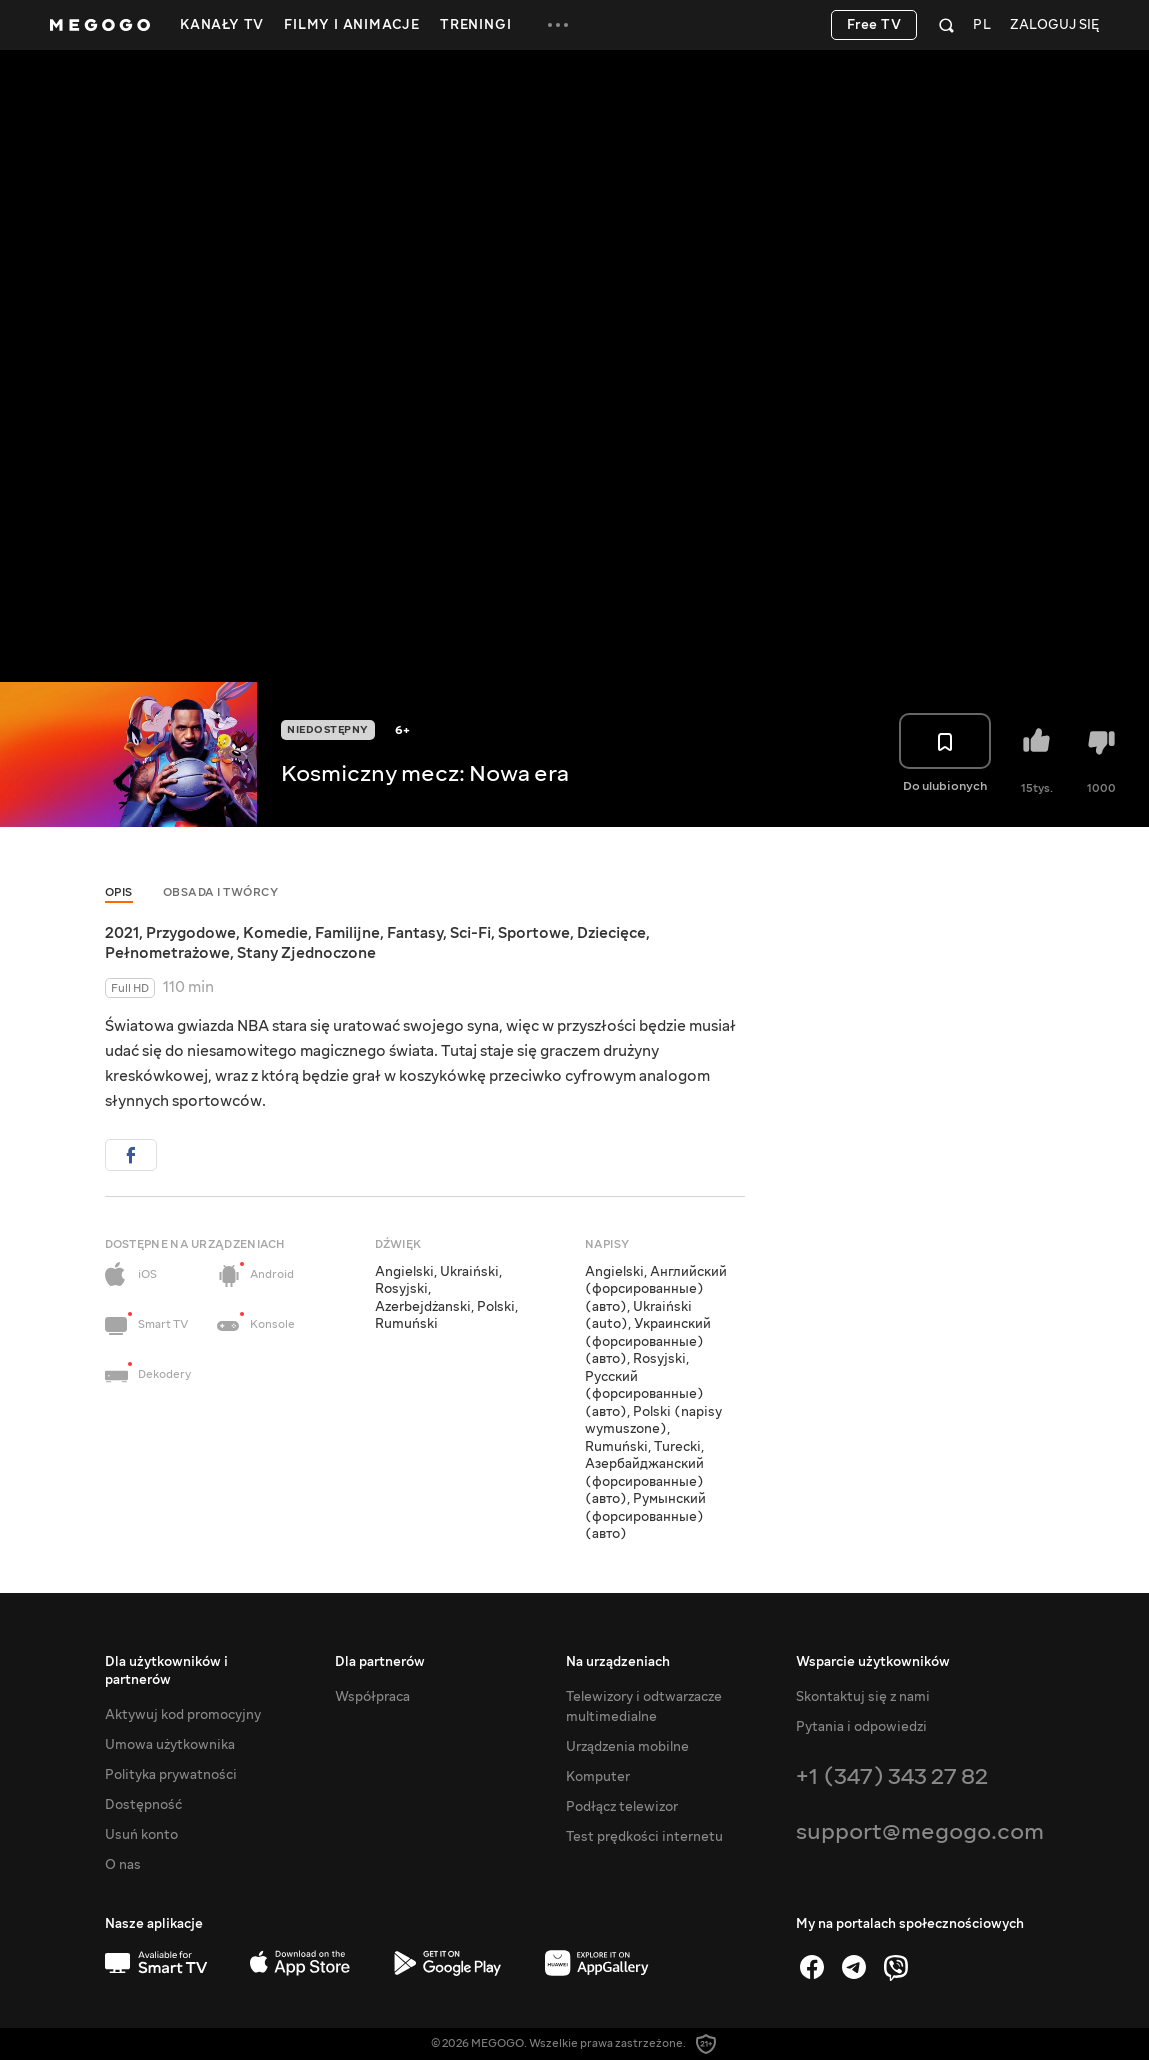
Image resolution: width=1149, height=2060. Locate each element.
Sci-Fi (470, 933)
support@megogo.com (920, 1831)
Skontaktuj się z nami (863, 1697)
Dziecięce (611, 933)
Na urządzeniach (618, 1662)
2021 (122, 933)
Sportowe (534, 933)
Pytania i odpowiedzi (861, 1727)
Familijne (347, 933)
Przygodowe (191, 933)
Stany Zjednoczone (306, 953)
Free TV (874, 25)
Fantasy (415, 933)
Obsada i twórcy (221, 892)
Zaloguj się (1054, 25)
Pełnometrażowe (167, 953)
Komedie (275, 933)
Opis (119, 892)
